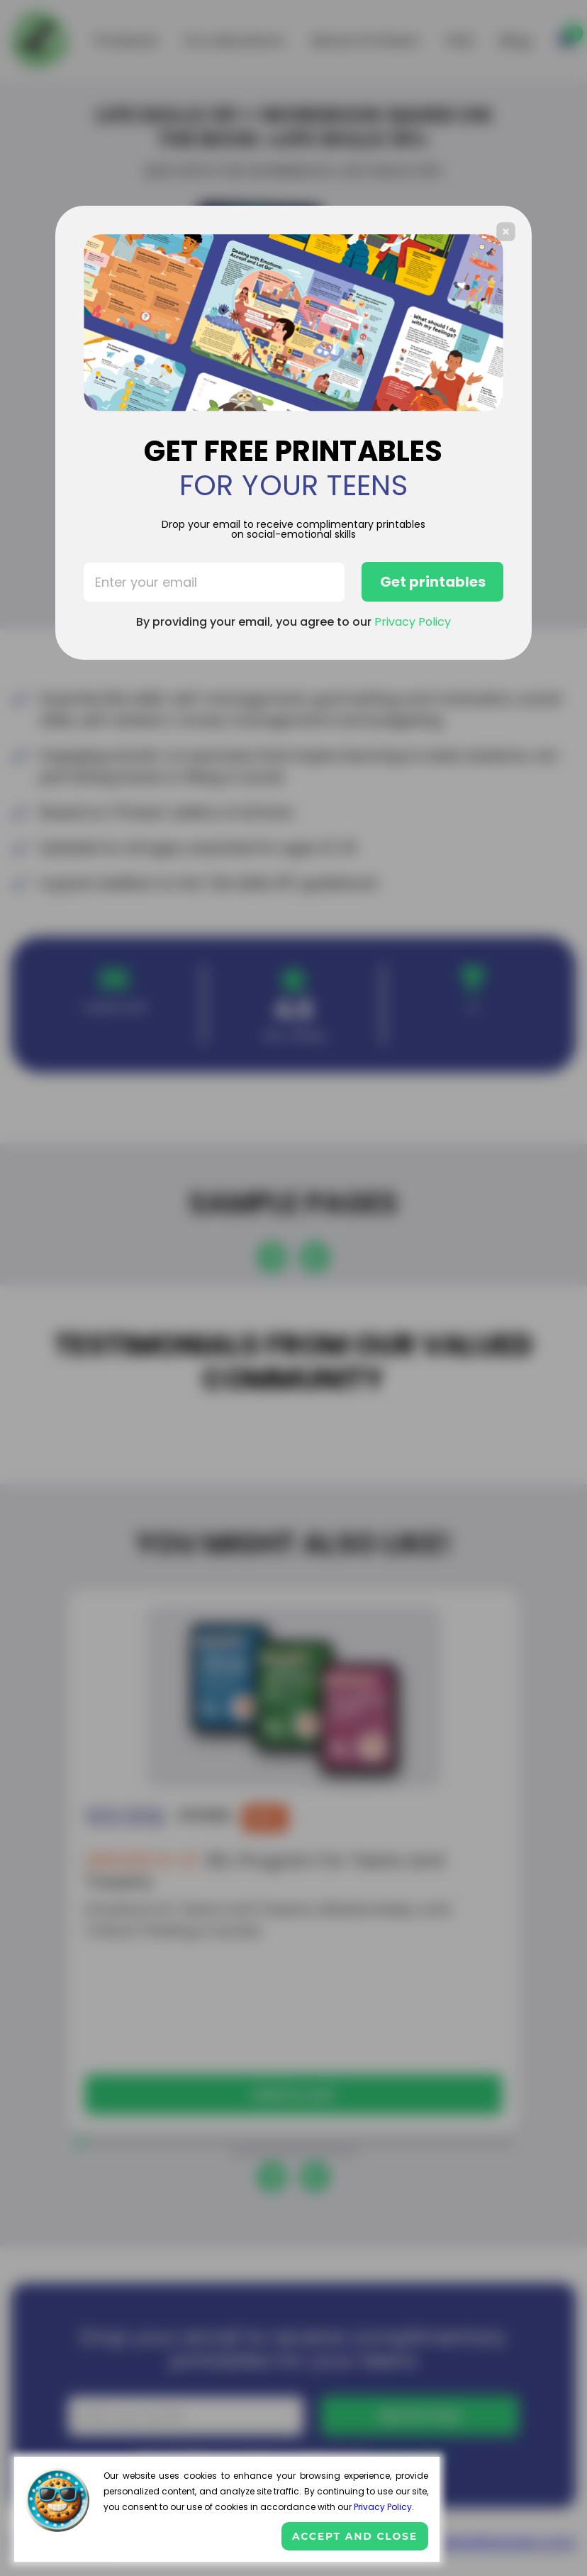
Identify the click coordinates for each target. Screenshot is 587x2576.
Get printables (433, 582)
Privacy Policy (383, 2507)
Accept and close (355, 2536)
